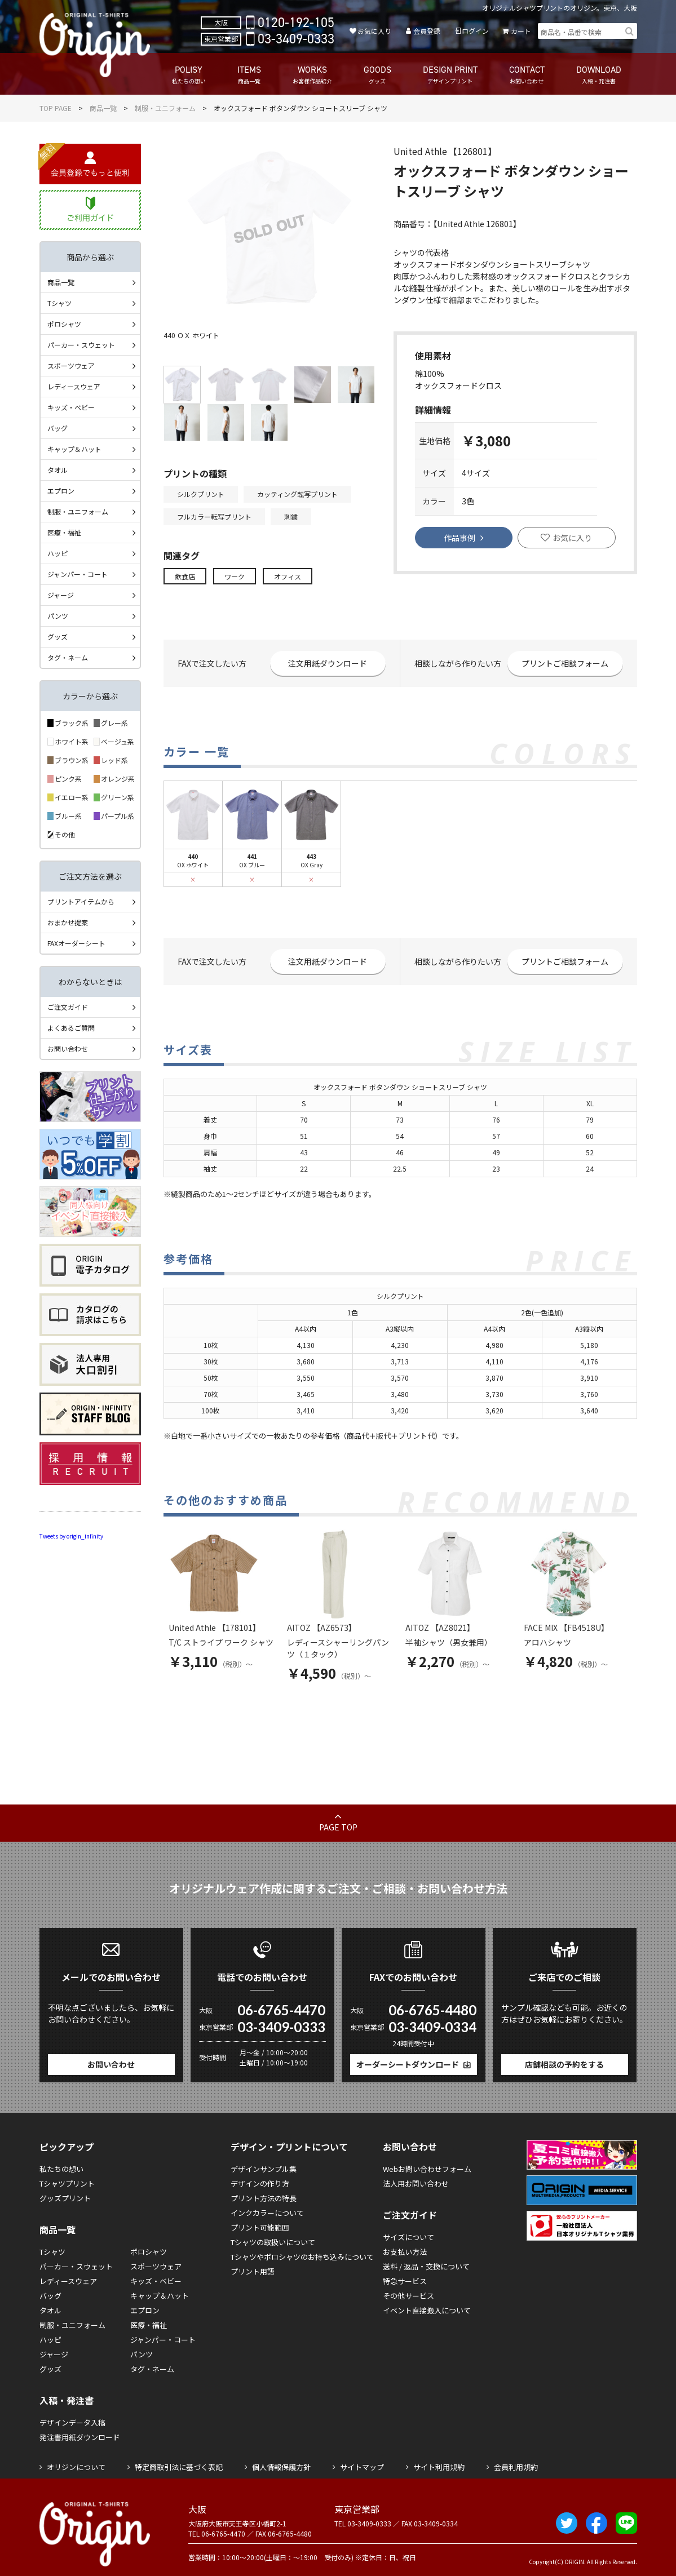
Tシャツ (59, 303)
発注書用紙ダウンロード (79, 2437)
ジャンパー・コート (77, 574)
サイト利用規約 (439, 2467)
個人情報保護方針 (281, 2467)
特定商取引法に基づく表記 (179, 2467)
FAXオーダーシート (76, 943)
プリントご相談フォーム (565, 663)
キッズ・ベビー (71, 407)
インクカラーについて (267, 2212)
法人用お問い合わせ (416, 2183)
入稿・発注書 (66, 2400)
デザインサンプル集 (264, 2168)
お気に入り (374, 31)
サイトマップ (362, 2467)
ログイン (475, 31)
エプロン (60, 490)
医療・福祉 (64, 532)
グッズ (57, 636)
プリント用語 (253, 2271)
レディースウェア (73, 386)
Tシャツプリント (67, 2183)
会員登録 (426, 31)
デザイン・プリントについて (289, 2146)
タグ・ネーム (67, 657)
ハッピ (57, 553)
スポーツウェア (71, 365)
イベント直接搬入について (427, 2310)
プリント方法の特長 (264, 2198)
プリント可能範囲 (260, 2227)
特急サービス (405, 2281)
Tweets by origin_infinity (71, 1536)
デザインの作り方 (260, 2183)
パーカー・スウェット (81, 344)
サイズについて (408, 2237)
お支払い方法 (405, 2251)
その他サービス (408, 2295)
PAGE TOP (338, 1827)
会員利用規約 (516, 2467)
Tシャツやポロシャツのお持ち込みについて (302, 2256)
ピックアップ (66, 2146)
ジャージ (60, 595)
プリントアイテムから (80, 901)
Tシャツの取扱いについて (273, 2242)
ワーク (234, 576)
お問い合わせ (67, 1048)
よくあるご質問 (71, 1027)
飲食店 (185, 576)
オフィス (287, 576)
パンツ (57, 615)
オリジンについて (76, 2467)
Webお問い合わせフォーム (427, 2168)
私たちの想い (61, 2168)
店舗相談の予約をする (564, 2064)
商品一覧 (103, 108)
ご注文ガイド (67, 1007)
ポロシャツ (64, 324)
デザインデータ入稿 (72, 2422)
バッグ (57, 428)
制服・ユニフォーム (165, 108)
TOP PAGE (55, 108)
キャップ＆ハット (74, 449)
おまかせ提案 (67, 922)
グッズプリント (65, 2198)
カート (521, 31)
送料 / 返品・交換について (426, 2266)
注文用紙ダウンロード (327, 663)
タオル (57, 470)
